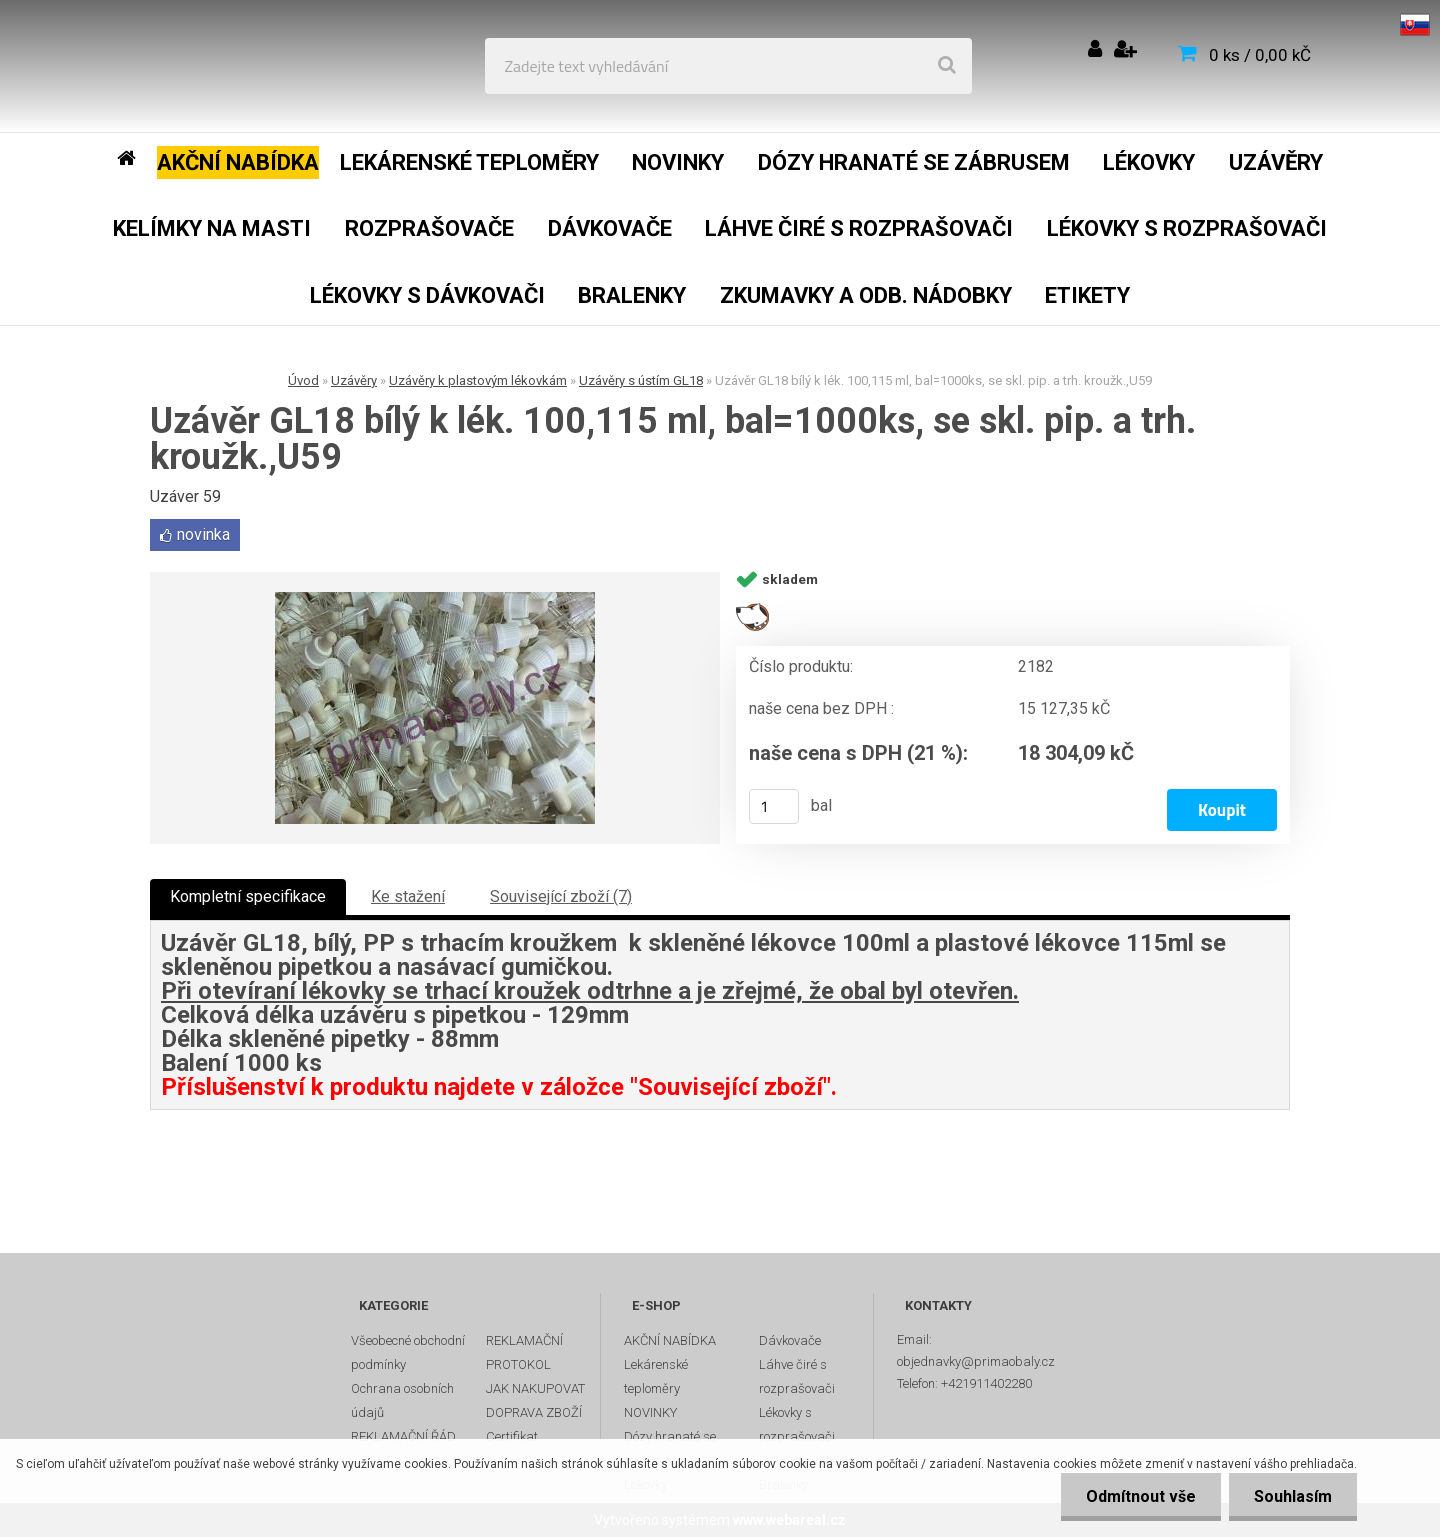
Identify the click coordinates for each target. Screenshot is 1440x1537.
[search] (947, 66)
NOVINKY (650, 1412)
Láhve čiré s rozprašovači (797, 1376)
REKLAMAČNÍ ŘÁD (403, 1436)
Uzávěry (354, 380)
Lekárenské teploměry (656, 1376)
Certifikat (512, 1436)
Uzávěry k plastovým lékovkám (478, 380)
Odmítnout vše (1141, 1496)
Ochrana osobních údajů (402, 1400)
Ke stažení (408, 896)
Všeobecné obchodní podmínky (408, 1352)
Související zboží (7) (561, 896)
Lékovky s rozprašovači (797, 1424)
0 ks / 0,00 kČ (1260, 55)
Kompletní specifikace (248, 896)
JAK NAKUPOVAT (535, 1388)
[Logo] (161, 66)
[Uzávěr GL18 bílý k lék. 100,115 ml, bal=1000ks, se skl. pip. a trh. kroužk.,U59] (435, 708)
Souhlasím (1293, 1496)
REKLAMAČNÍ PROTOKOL (524, 1352)
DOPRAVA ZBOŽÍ (534, 1412)
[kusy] (774, 806)
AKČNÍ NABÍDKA (670, 1340)
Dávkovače (790, 1340)
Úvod (303, 380)
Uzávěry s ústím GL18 (641, 380)
